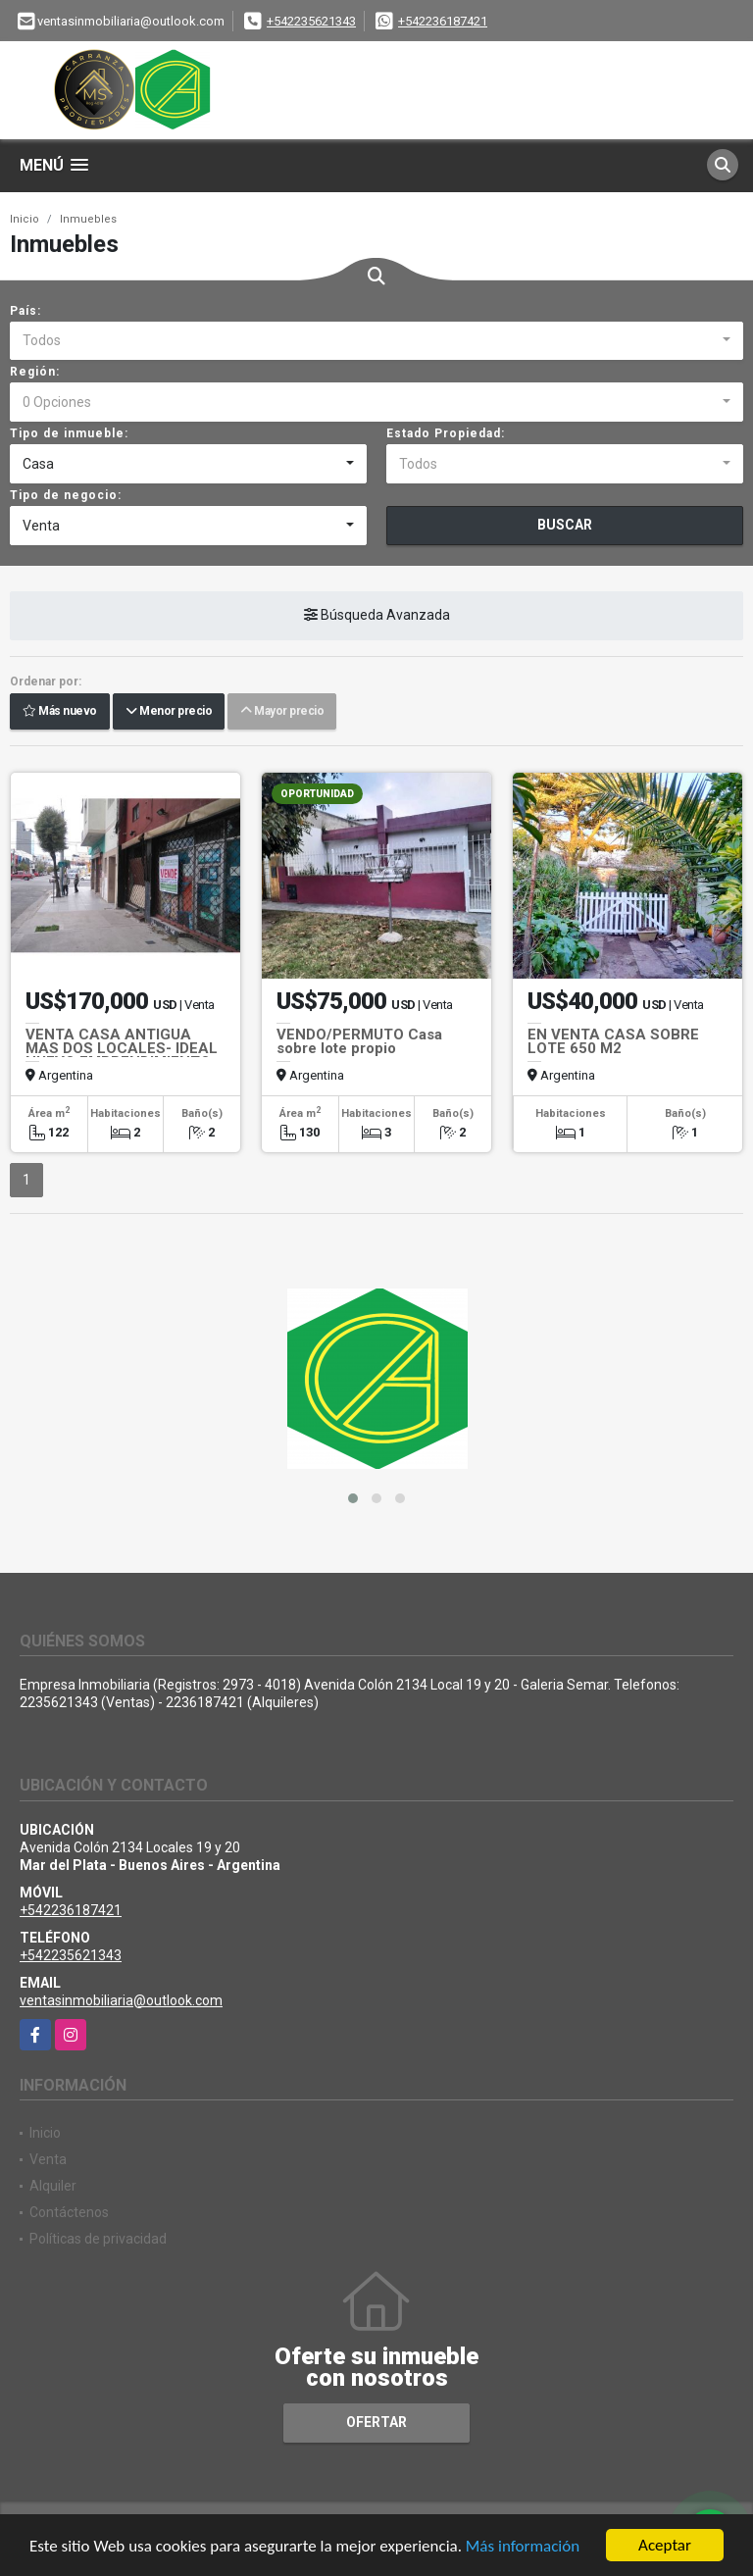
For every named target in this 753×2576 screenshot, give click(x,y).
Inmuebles (88, 219)
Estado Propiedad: (445, 433)
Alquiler (52, 2186)
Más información (522, 2547)
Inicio (24, 219)
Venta (48, 2159)
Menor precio (169, 712)
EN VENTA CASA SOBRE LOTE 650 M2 (613, 1041)
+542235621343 (311, 21)
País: (25, 311)
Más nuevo (60, 712)
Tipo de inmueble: (69, 433)
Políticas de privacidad (98, 2239)
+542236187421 (442, 21)
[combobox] (376, 341)
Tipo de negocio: (66, 495)
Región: (35, 372)
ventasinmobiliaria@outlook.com (121, 2000)
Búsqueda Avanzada (377, 616)
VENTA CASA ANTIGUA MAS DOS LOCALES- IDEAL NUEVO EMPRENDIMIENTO (121, 1048)
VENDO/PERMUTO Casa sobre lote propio (359, 1041)
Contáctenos (69, 2212)
